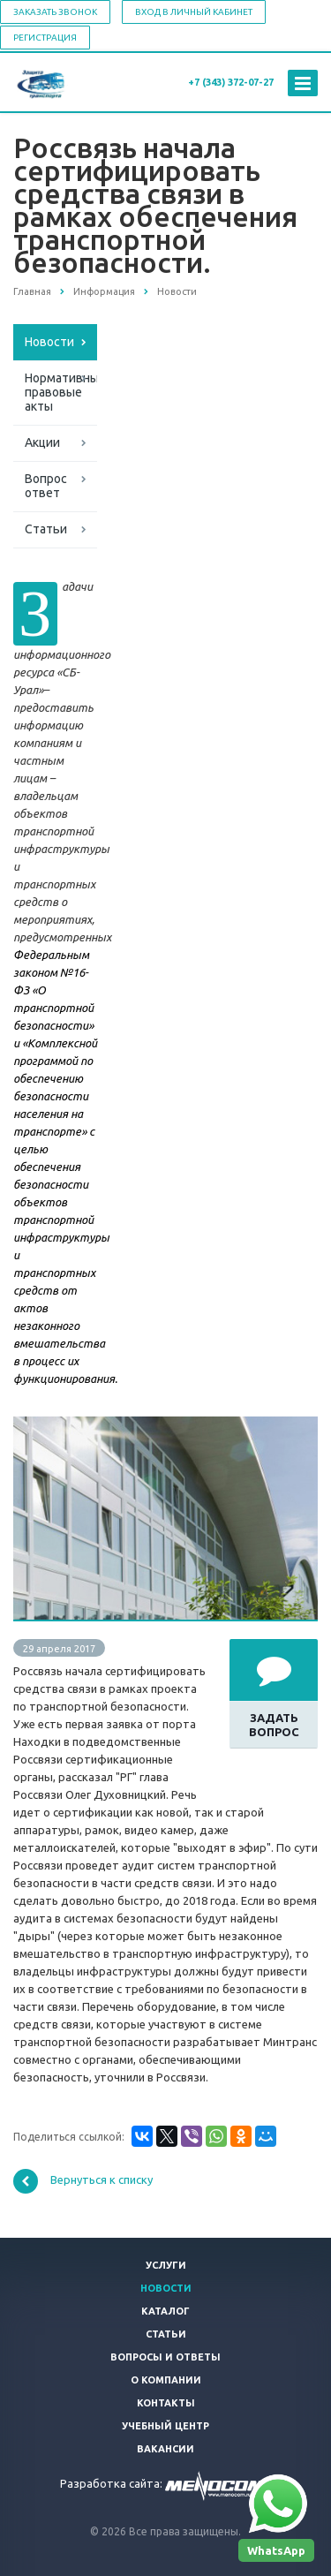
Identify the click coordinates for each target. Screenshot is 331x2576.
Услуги (166, 2265)
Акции (42, 442)
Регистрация (45, 37)
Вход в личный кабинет (193, 12)
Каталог (165, 2311)
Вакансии (165, 2449)
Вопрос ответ (46, 486)
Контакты (166, 2403)
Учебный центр (165, 2426)
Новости (49, 342)
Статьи (46, 529)
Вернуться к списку (83, 2181)
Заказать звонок (55, 12)
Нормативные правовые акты (61, 392)
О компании (166, 2380)
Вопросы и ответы (165, 2357)
